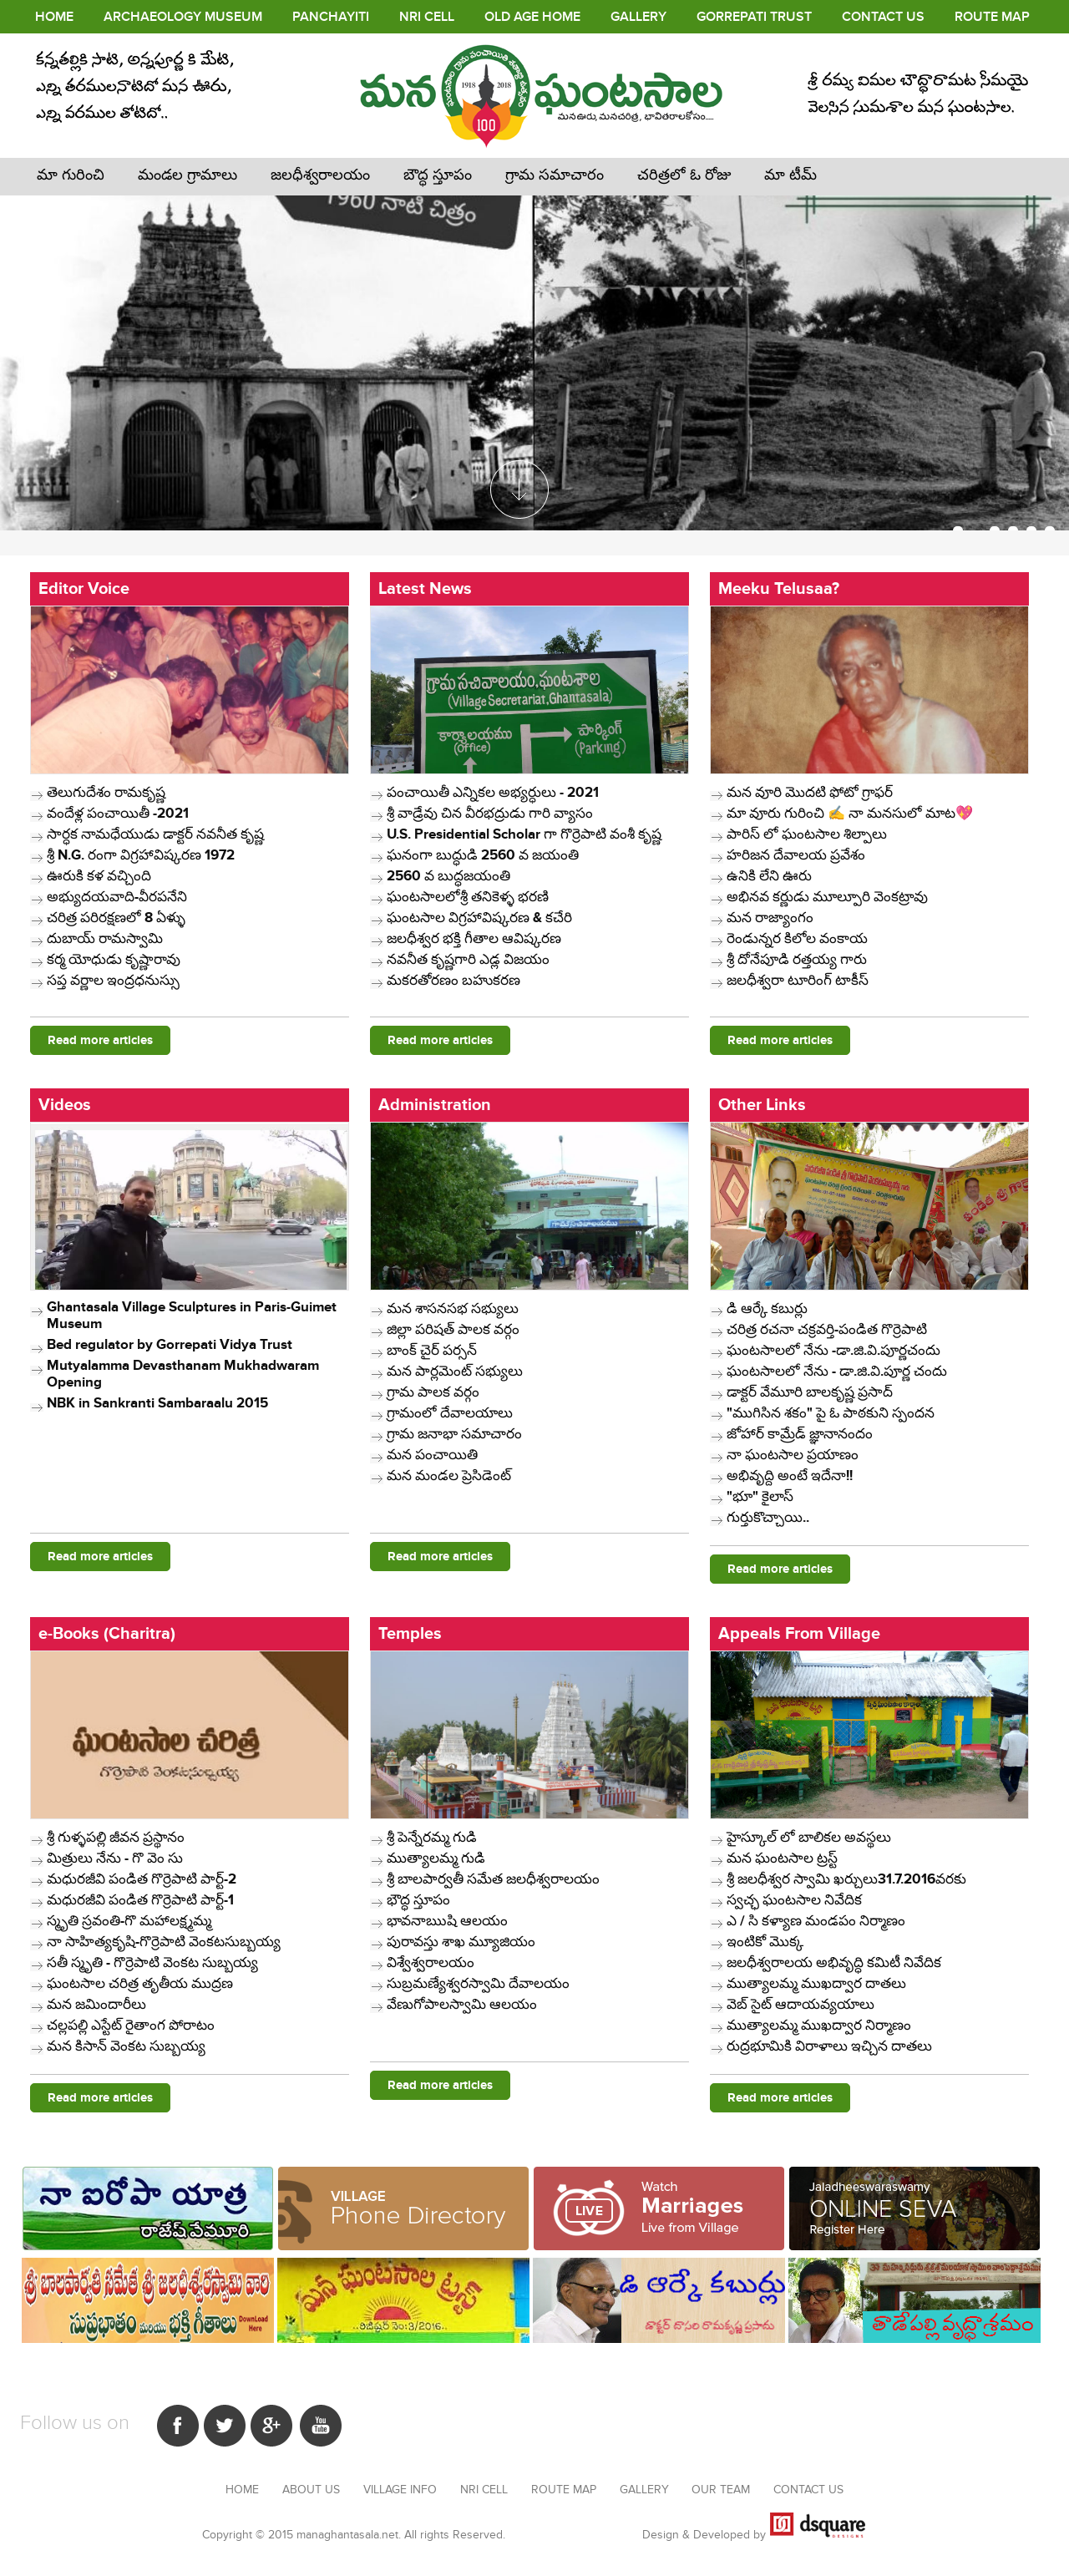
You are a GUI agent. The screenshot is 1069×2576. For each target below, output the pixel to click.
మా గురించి (70, 175)
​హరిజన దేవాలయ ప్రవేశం (796, 855)
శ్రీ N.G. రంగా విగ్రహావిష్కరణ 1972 (141, 855)
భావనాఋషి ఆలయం (447, 1921)
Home (54, 16)
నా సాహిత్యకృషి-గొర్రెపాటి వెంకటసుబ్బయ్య (164, 1942)
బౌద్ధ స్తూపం (437, 175)
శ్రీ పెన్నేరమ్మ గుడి (432, 1837)
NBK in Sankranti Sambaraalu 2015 (157, 1403)
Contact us (808, 2489)
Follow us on (74, 2423)
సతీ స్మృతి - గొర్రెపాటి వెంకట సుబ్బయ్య (152, 1963)
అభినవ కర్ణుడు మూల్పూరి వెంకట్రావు (827, 897)
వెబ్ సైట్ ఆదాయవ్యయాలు (800, 2004)
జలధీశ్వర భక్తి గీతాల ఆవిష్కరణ (474, 939)
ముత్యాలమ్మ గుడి (436, 1858)
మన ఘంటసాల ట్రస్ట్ (782, 1858)
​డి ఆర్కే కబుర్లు (767, 1309)
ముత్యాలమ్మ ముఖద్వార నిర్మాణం (819, 2025)
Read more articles (100, 1040)
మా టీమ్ (790, 175)
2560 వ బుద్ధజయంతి (448, 876)
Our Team (722, 2489)
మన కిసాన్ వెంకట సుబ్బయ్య (126, 2046)
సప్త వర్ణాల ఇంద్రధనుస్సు (113, 980)
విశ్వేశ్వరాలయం (430, 1963)
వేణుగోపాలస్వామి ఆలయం (462, 2004)
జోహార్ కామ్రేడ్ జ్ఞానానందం (800, 1434)
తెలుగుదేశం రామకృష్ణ (106, 792)
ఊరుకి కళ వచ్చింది (99, 876)
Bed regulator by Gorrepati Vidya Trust (169, 1344)
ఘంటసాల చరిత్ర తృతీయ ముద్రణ (140, 1983)
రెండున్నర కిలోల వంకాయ (797, 939)
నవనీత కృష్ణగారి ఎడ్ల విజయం (468, 959)
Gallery (638, 16)
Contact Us (883, 16)
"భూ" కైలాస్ (760, 1496)
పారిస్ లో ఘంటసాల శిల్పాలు (807, 834)
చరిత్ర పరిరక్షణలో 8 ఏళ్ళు (116, 918)
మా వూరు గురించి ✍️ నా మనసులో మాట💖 (850, 813)
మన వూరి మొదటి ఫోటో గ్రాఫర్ (810, 792)
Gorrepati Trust (754, 16)
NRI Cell (426, 16)
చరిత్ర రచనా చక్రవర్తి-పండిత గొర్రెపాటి (827, 1329)
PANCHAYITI (330, 16)
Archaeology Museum (183, 16)
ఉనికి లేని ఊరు (769, 876)
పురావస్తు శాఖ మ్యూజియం (461, 1942)
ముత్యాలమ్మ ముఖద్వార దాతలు (816, 1983)
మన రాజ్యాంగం (770, 918)
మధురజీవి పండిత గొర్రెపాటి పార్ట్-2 (141, 1879)
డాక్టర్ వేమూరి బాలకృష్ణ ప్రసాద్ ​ (811, 1392)
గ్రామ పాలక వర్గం (433, 1392)
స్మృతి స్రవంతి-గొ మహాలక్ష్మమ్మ (129, 1921)
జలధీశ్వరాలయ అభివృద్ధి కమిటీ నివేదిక (834, 1963)
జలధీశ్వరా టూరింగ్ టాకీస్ (798, 980)
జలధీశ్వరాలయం (320, 175)
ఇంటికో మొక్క (765, 1942)
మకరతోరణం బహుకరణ (453, 980)
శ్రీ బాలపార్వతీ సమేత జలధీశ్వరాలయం (493, 1879)
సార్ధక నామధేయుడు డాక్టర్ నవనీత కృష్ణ (155, 834)
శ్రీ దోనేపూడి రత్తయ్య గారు (797, 959)
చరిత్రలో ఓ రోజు (684, 175)
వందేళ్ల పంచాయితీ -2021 (118, 813)
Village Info (401, 2489)
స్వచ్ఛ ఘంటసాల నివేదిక (794, 1900)
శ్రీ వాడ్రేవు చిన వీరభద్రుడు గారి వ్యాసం (490, 813)
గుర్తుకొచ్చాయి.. (768, 1517)
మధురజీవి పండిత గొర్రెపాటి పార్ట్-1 (140, 1900)
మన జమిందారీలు (96, 2004)
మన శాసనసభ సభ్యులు (453, 1309)
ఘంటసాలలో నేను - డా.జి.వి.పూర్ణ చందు (837, 1371)
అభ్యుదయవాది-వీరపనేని (117, 897)
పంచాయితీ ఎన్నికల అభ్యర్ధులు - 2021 (493, 792)
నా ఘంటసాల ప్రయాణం (793, 1455)
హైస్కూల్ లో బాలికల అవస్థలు (809, 1837)
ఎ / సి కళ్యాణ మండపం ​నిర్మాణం (816, 1921)
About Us (312, 2489)
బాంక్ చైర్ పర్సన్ (432, 1350)
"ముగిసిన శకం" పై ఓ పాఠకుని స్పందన (831, 1413)
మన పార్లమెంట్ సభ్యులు (455, 1371)
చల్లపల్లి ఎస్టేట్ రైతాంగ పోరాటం (131, 2025)
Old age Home (532, 16)
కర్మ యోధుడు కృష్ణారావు (113, 959)
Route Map (992, 16)
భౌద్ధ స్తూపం (418, 1900)
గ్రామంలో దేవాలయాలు (450, 1413)
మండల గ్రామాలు (187, 175)
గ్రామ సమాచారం (554, 175)
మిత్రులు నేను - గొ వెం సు (115, 1858)
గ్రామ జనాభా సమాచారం (454, 1434)
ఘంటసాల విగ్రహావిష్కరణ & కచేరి (479, 918)
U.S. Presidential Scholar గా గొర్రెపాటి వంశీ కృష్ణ (524, 834)
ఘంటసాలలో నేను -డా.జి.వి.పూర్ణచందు (833, 1350)
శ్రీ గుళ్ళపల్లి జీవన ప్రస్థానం (116, 1837)
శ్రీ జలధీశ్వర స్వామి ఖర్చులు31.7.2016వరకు (846, 1879)
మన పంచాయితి (432, 1455)
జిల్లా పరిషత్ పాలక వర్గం (453, 1329)
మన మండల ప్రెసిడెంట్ (449, 1476)
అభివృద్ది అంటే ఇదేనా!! (790, 1476)
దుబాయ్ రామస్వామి (105, 939)
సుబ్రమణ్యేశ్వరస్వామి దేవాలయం (478, 1983)
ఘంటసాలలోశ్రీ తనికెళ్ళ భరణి (468, 897)
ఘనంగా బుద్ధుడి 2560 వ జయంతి (483, 855)
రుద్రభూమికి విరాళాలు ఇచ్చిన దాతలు (829, 2046)
